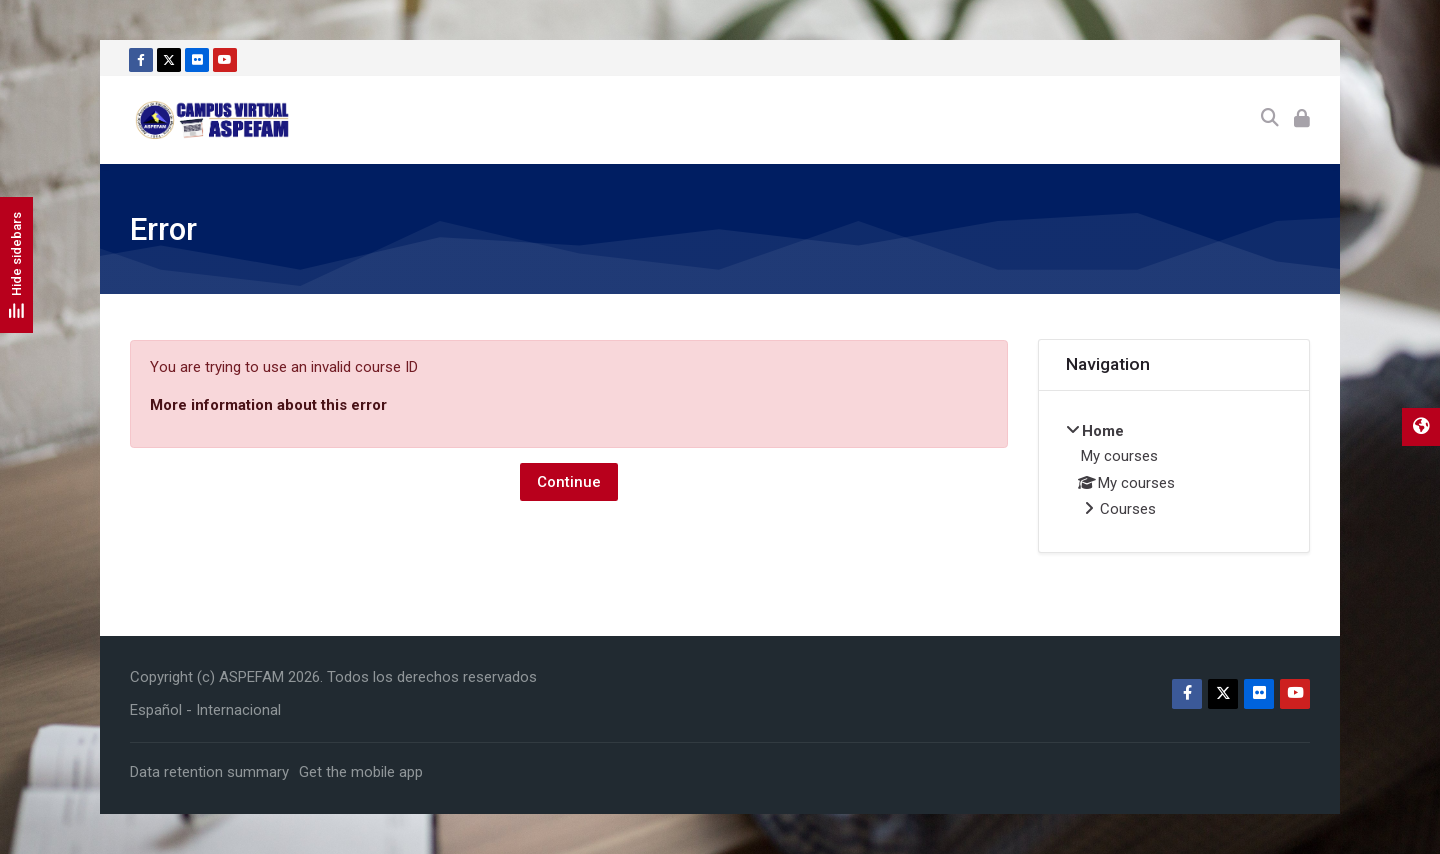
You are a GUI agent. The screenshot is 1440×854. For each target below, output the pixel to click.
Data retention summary (209, 772)
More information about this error (268, 405)
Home (1103, 431)
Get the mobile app (361, 772)
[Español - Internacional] (205, 710)
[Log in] (1302, 119)
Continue (569, 482)
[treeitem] (1174, 472)
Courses (1128, 509)
